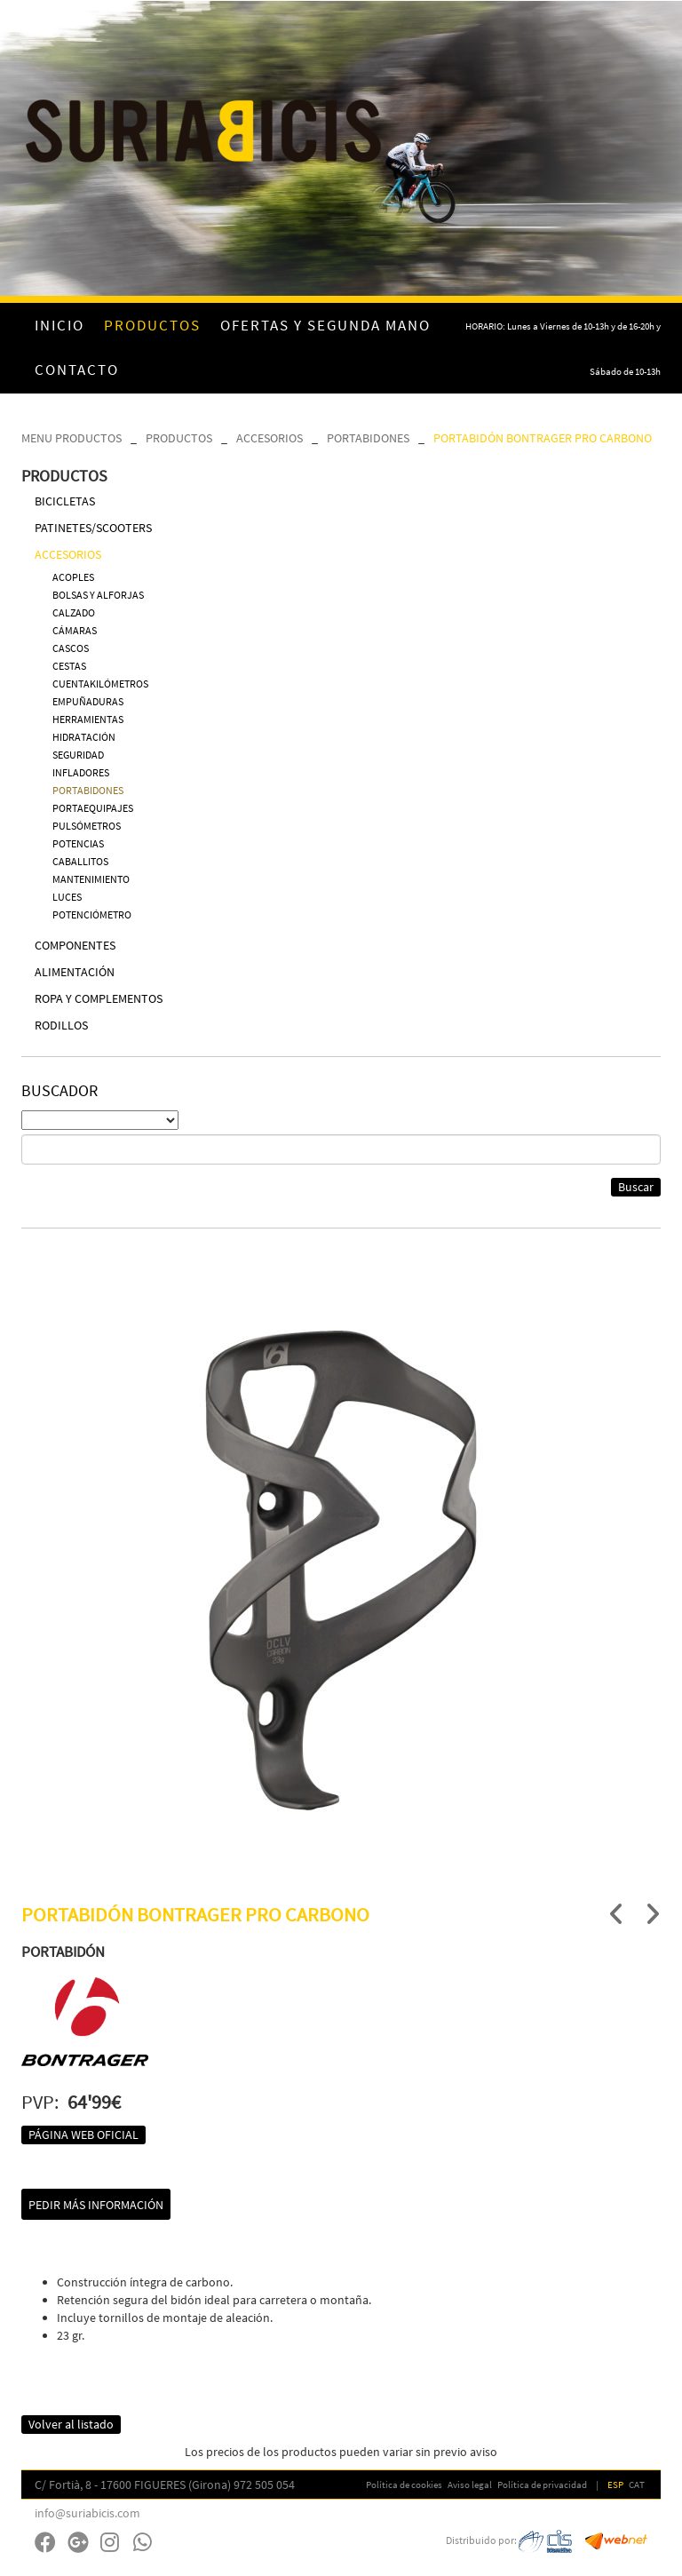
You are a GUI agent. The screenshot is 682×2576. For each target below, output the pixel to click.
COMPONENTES (75, 945)
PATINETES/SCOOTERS (93, 528)
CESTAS (69, 665)
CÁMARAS (74, 630)
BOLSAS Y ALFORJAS (98, 594)
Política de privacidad (542, 2484)
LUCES (67, 896)
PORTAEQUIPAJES (92, 808)
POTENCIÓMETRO (91, 914)
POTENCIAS (78, 843)
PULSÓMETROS (86, 825)
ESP (615, 2484)
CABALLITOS (80, 861)
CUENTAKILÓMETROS (100, 683)
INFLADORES (80, 772)
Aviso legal (470, 2484)
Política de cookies (404, 2484)
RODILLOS (61, 1025)
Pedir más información (95, 2205)
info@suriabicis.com (87, 2513)
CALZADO (73, 612)
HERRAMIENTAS (87, 719)
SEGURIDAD (78, 754)
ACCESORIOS (269, 438)
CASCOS (70, 648)
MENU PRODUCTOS (71, 438)
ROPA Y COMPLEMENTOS (99, 998)
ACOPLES (73, 577)
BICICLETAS (65, 501)
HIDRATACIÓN (83, 736)
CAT (637, 2484)
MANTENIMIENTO (91, 879)
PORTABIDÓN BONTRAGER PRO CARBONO (542, 438)
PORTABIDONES (368, 438)
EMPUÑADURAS (87, 701)
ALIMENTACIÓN (75, 972)
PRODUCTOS (179, 438)
